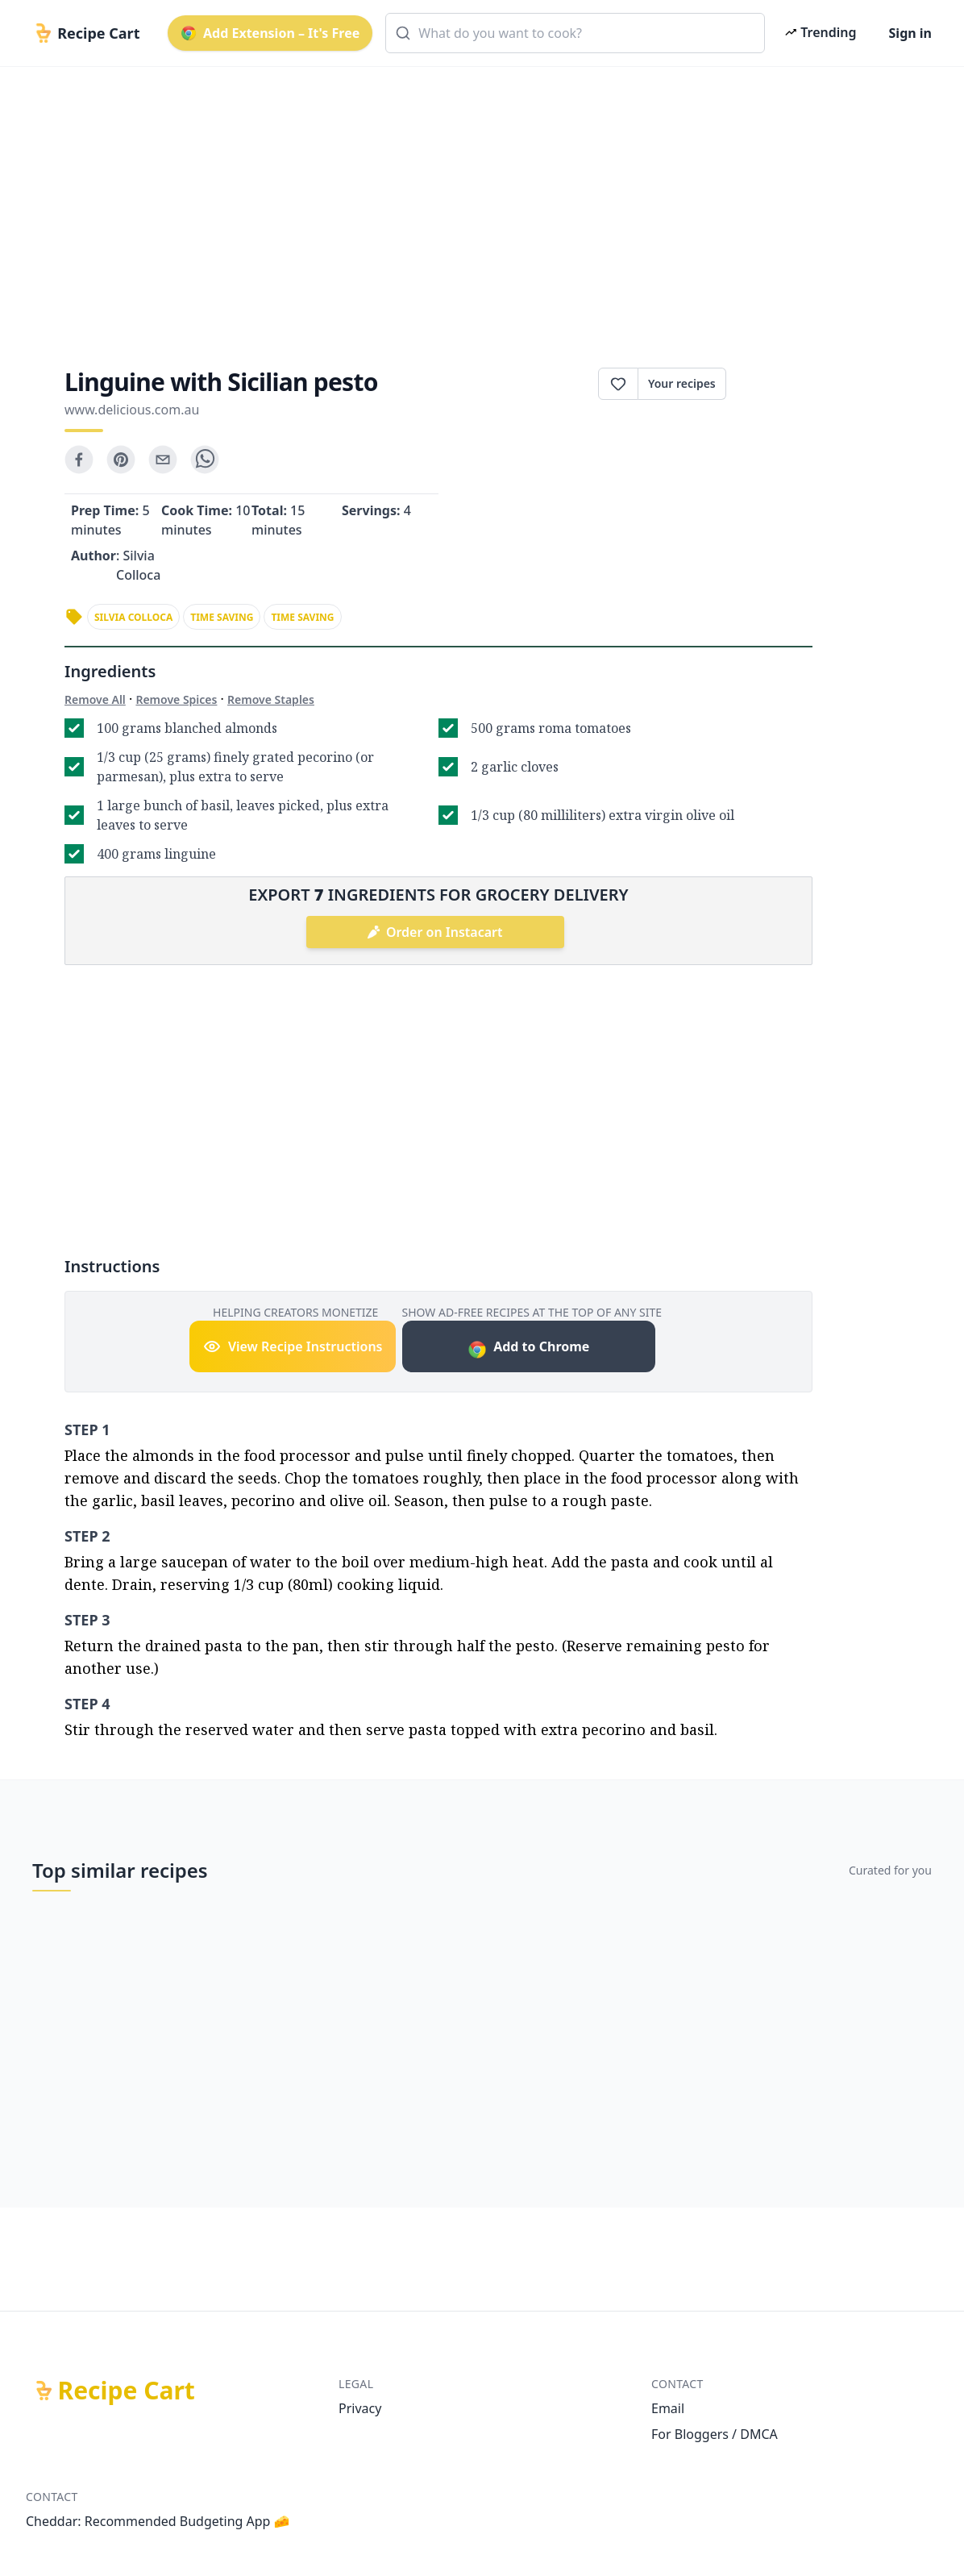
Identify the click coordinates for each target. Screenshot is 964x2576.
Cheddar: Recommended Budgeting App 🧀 (158, 2521)
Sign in (910, 33)
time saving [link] (221, 617)
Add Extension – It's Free (270, 33)
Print (769, 384)
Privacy (360, 2408)
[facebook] (78, 459)
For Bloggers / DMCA (714, 2434)
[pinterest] (120, 459)
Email (667, 2408)
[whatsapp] (204, 459)
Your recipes (682, 383)
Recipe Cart (126, 2390)
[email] (162, 459)
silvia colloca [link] (133, 617)
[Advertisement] (482, 203)
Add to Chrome (528, 1348)
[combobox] (575, 33)
